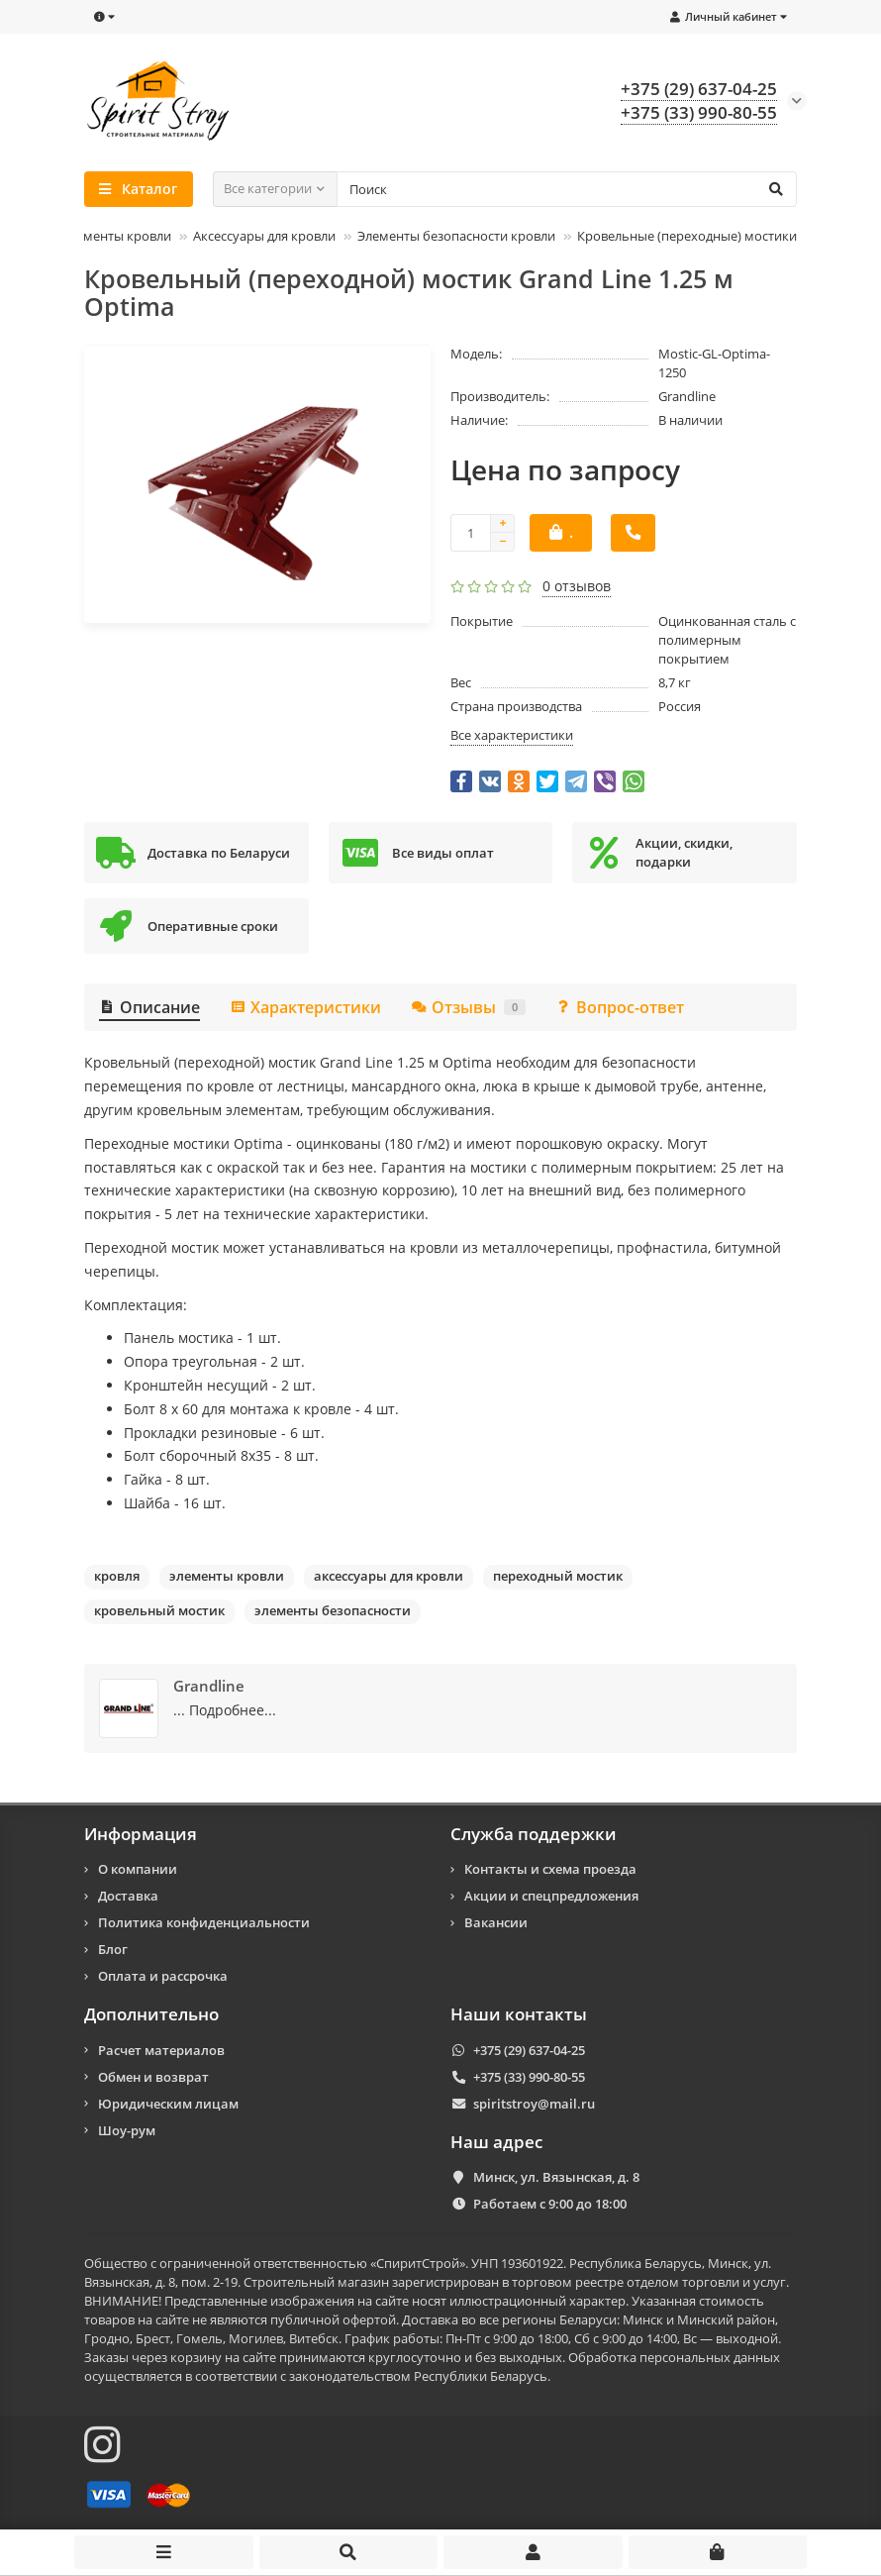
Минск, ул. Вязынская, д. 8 (556, 2177)
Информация (140, 1834)
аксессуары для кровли (388, 1576)
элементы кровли (226, 1576)
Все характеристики (511, 735)
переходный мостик (558, 1576)
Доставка (128, 1896)
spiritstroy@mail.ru (534, 2103)
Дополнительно (151, 2014)
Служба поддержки (533, 1834)
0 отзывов (576, 585)
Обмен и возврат (153, 2077)
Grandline (687, 396)
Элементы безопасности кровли (456, 236)
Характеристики (305, 1007)
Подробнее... (232, 1709)
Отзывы (468, 1007)
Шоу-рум (126, 2130)
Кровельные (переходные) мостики (687, 236)
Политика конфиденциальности (204, 1922)
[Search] (567, 189)
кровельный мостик (159, 1610)
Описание (149, 1007)
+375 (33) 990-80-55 (529, 2077)
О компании (137, 1869)
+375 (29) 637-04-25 (529, 2050)
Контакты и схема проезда (550, 1869)
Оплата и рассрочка (163, 1976)
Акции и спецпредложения (551, 1896)
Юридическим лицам (168, 2103)
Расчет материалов (161, 2050)
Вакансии (496, 1922)
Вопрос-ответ (619, 1007)
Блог (113, 1949)
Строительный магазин (316, 2282)
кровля (117, 1576)
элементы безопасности (332, 1610)
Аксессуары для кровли (264, 236)
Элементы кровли (116, 236)
